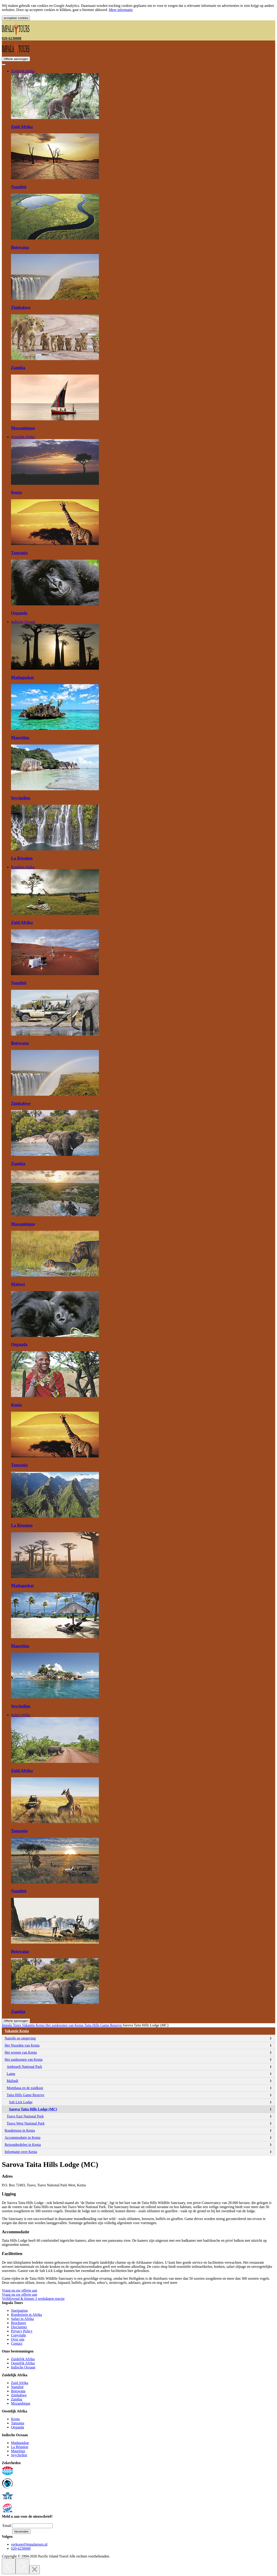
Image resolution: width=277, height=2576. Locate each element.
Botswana (18, 2391)
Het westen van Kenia (21, 2052)
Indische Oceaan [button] (23, 622)
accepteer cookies (16, 18)
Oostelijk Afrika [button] (23, 437)
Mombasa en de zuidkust (25, 2088)
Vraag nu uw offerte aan (19, 2290)
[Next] (22, 2566)
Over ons (17, 2339)
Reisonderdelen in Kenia (23, 2145)
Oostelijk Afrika (23, 2363)
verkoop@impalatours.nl (29, 2544)
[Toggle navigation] (3, 64)
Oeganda (17, 2427)
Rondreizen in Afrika (26, 2315)
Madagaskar (20, 2443)
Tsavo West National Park (26, 2123)
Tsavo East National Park (25, 2116)
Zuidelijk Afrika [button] (23, 71)
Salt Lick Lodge (21, 2102)
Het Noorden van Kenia (22, 2045)
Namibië (17, 2387)
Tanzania (17, 2423)
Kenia (15, 2419)
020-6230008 (20, 2548)
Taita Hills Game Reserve (103, 2025)
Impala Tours (12, 2025)
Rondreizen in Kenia (20, 2130)
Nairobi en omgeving (20, 2038)
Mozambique (20, 2403)
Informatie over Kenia (21, 2152)
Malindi (12, 2081)
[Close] (34, 2569)
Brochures (18, 2323)
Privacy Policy (22, 2331)
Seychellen (19, 2455)
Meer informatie (121, 10)
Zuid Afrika (19, 2383)
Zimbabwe (19, 2395)
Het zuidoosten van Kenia (64, 2025)
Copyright (18, 2335)
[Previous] (9, 2566)
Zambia (16, 2399)
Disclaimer (19, 2327)
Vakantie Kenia (33, 2025)
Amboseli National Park (24, 2067)
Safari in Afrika (22, 2319)
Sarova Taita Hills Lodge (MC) (33, 2109)
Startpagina (19, 2310)
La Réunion (19, 2447)
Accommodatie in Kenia (22, 2137)
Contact (16, 2343)
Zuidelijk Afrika (23, 2359)
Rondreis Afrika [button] (23, 867)
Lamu (11, 2074)
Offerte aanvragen (16, 59)
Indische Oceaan (23, 2367)
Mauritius (18, 2451)
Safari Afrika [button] (20, 1715)
